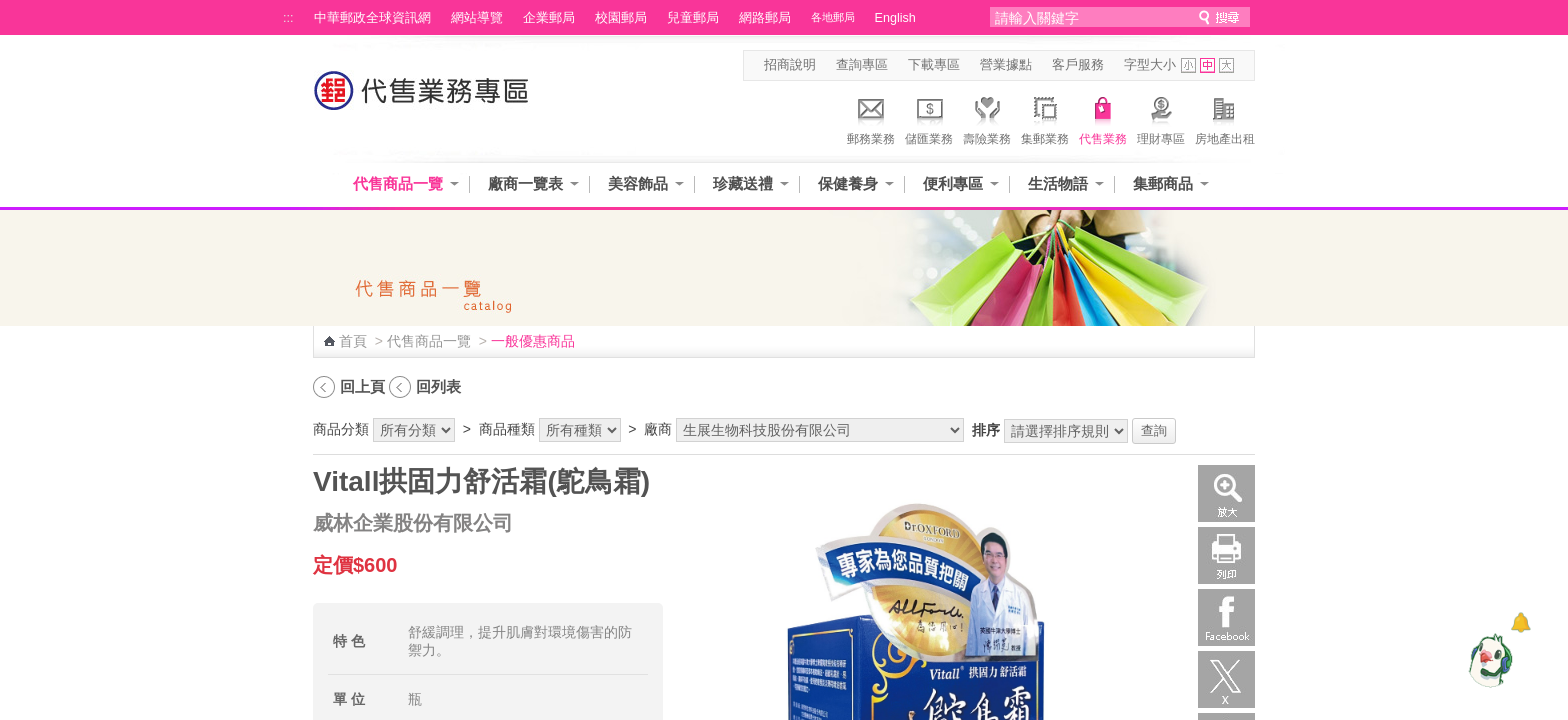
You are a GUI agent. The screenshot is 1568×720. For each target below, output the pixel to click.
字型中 (1207, 65)
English (895, 18)
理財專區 (1161, 118)
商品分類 (341, 429)
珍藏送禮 (743, 183)
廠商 (658, 429)
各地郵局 (833, 17)
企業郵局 (549, 18)
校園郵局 (621, 18)
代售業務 (1103, 118)
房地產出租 (1225, 118)
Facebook (1226, 617)
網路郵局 (765, 18)
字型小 (1188, 65)
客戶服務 (1078, 65)
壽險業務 (987, 118)
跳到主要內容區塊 (10, 10)
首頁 (353, 341)
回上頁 (362, 386)
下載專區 (934, 65)
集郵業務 (1045, 118)
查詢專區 (862, 65)
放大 (1226, 493)
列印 (1226, 555)
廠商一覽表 (525, 183)
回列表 (438, 386)
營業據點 (1006, 65)
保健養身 (848, 183)
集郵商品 (1163, 183)
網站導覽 (477, 18)
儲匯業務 (929, 118)
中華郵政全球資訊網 (372, 18)
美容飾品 (638, 183)
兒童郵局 (693, 18)
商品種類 (507, 429)
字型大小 (1150, 65)
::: (288, 18)
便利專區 (953, 183)
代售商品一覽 (398, 183)
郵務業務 (871, 118)
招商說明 (790, 65)
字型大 (1226, 65)
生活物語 (1058, 183)
